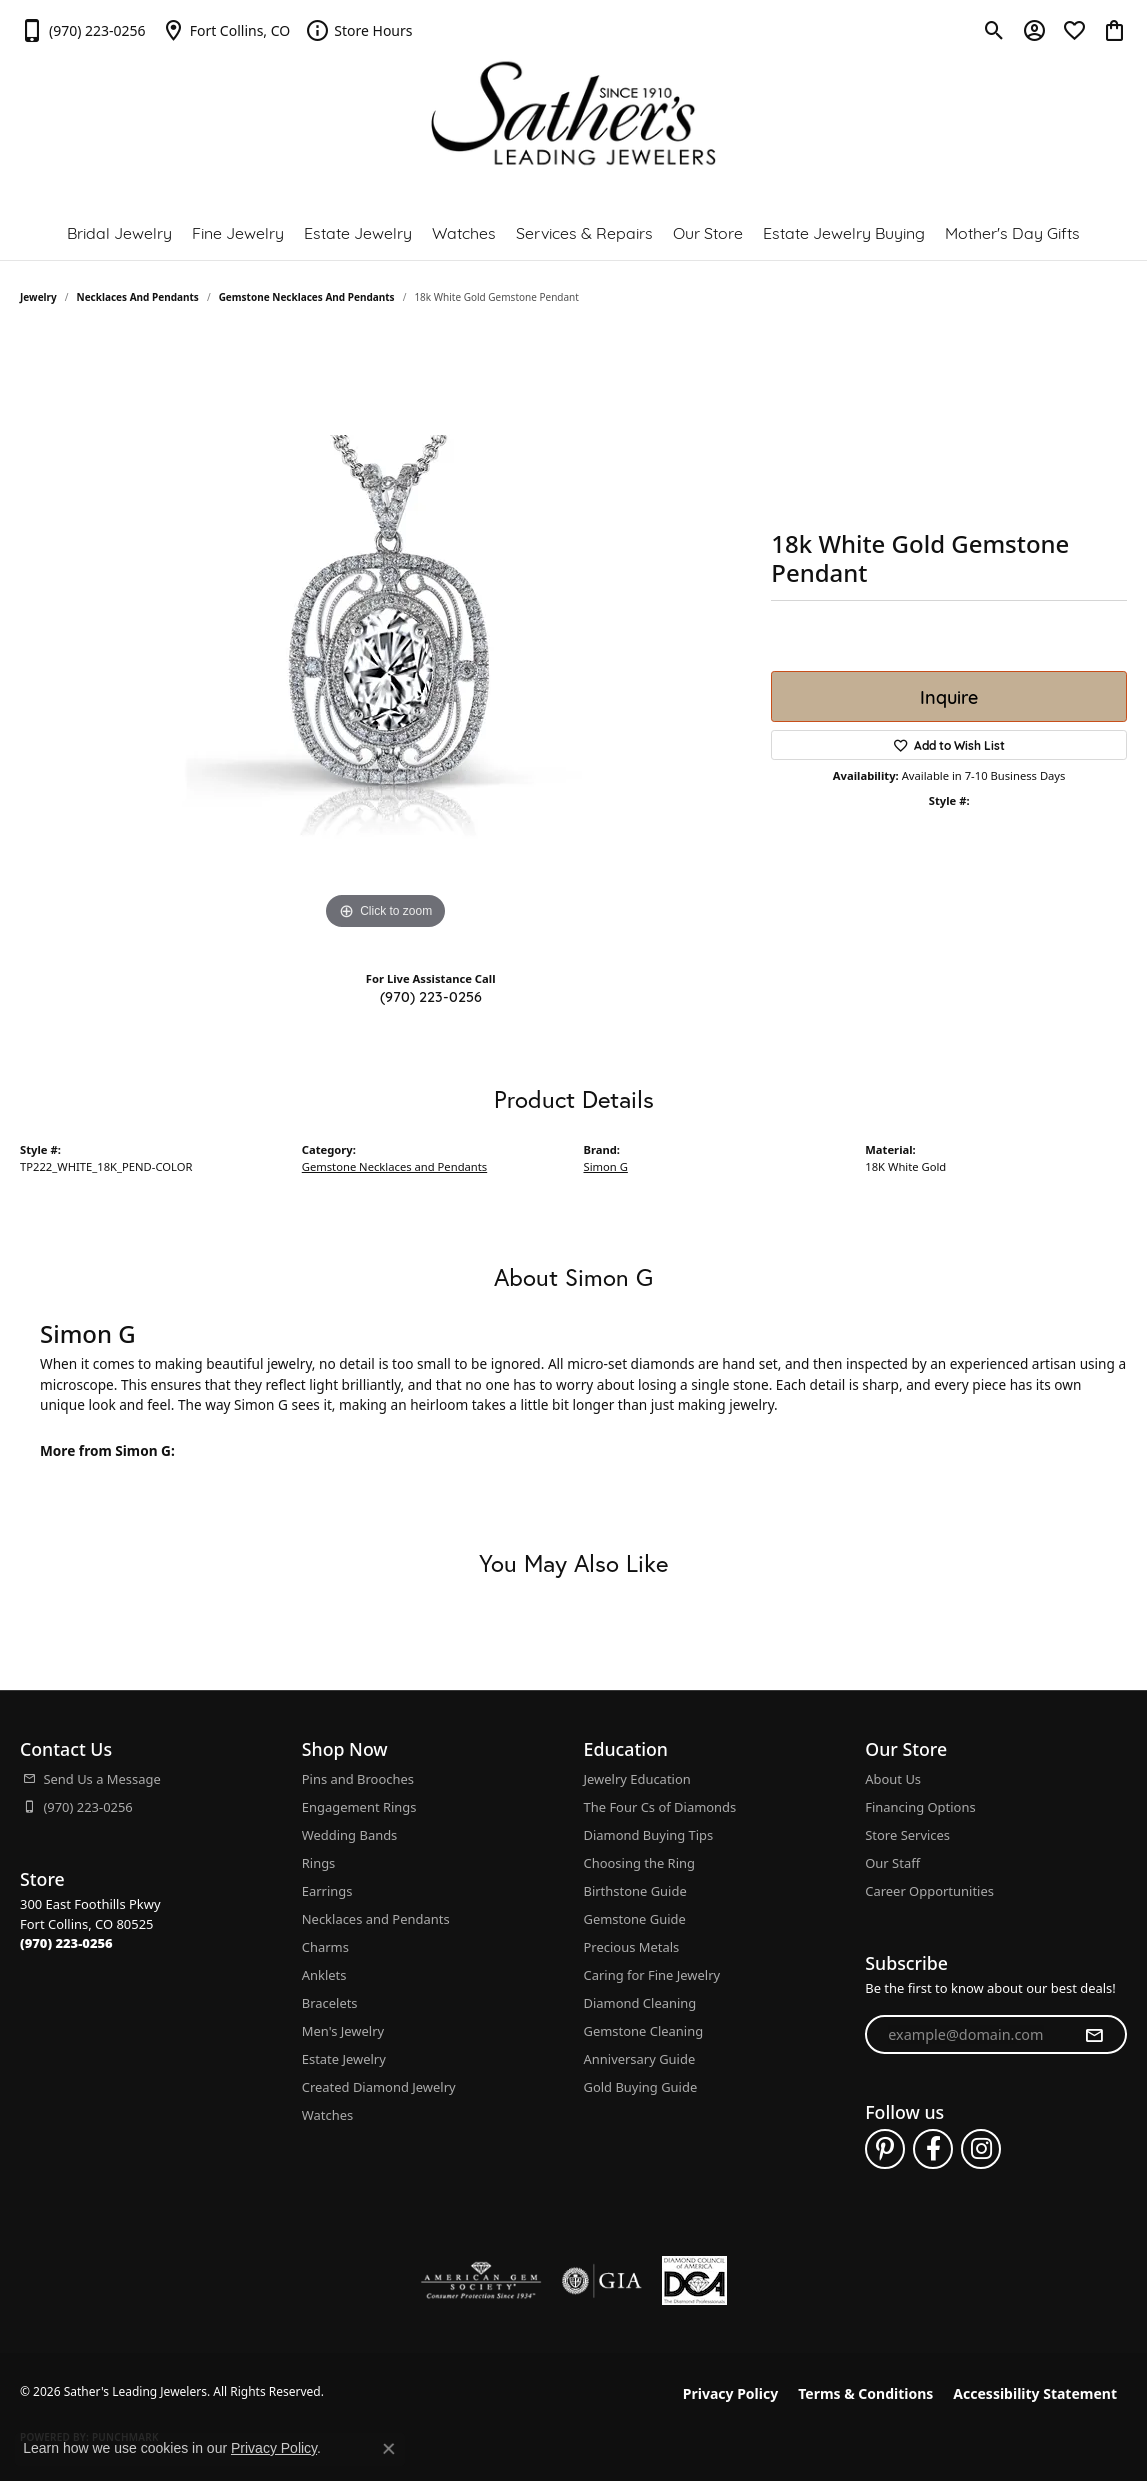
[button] (994, 30)
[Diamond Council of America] (694, 2280)
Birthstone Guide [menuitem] (635, 1891)
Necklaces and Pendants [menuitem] (376, 1919)
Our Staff (892, 1863)
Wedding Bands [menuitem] (350, 1835)
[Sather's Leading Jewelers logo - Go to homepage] (573, 113)
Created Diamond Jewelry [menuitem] (379, 2087)
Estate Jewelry (358, 231)
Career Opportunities (929, 1891)
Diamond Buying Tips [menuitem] (649, 1835)
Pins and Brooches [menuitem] (358, 1779)
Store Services (907, 1835)
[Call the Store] (66, 1943)
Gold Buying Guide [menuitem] (641, 2087)
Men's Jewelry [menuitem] (343, 2031)
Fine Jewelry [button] (238, 231)
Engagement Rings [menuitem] (359, 1807)
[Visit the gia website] (602, 2281)
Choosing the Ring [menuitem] (639, 1863)
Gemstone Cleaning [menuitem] (644, 2031)
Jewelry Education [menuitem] (637, 1779)
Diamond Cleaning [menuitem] (640, 2003)
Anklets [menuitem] (324, 1975)
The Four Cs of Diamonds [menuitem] (660, 1807)
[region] (386, 635)
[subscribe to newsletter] (1094, 2035)
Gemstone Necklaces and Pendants (307, 297)
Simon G (606, 1166)
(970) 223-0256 (431, 995)
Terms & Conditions (865, 2393)
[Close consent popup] (389, 2449)
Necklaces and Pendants (138, 297)
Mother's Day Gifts (1012, 231)
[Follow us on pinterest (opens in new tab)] (885, 2149)
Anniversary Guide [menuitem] (640, 2059)
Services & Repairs (584, 231)
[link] (83, 30)
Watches (464, 231)
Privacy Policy (730, 2393)
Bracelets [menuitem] (330, 2003)
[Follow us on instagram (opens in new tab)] (981, 2149)
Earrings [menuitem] (327, 1891)
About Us (893, 1779)
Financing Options (920, 1807)
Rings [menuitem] (319, 1863)
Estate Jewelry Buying (844, 231)
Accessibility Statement (1035, 2393)
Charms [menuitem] (325, 1947)
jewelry (38, 297)
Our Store (708, 231)
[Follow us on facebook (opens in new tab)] (933, 2149)
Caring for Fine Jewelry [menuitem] (652, 1975)
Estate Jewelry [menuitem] (344, 2059)
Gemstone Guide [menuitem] (635, 1919)
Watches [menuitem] (327, 2115)
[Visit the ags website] (481, 2281)
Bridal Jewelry (119, 231)
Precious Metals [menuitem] (632, 1947)
